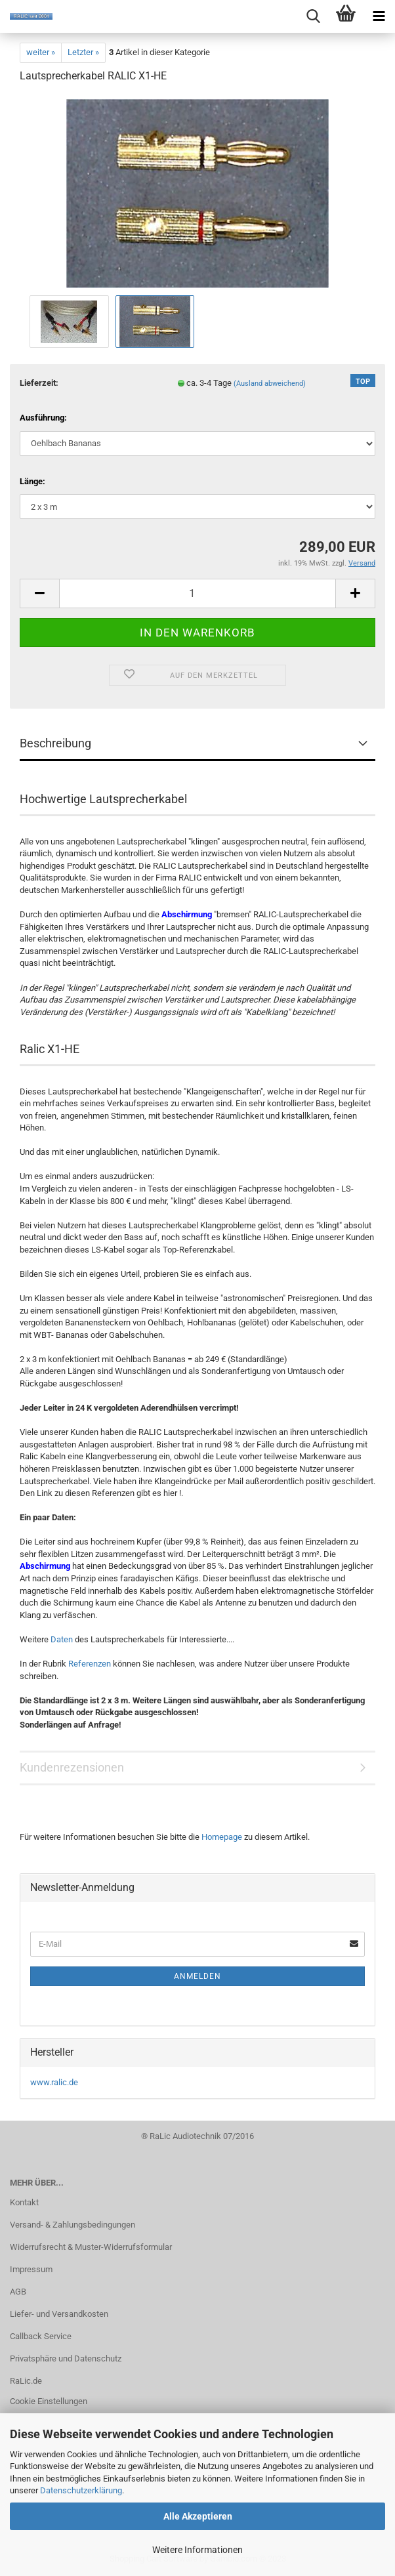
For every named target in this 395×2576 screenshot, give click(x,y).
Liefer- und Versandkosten (59, 2314)
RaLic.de (26, 2381)
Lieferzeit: (39, 383)
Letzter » (83, 52)
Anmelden (197, 1976)
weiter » (40, 52)
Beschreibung (55, 743)
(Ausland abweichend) (270, 383)
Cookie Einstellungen (48, 2401)
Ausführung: (43, 418)
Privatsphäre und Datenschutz (65, 2358)
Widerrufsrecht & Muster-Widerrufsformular (91, 2247)
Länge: (32, 481)
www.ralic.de (54, 2082)
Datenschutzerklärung (81, 2490)
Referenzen (89, 1664)
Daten (62, 1639)
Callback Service (41, 2336)
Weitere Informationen (197, 2550)
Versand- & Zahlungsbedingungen (72, 2225)
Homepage (221, 1837)
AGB (18, 2291)
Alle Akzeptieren (197, 2516)
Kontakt (24, 2202)
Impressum (31, 2269)
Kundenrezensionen (72, 1767)
